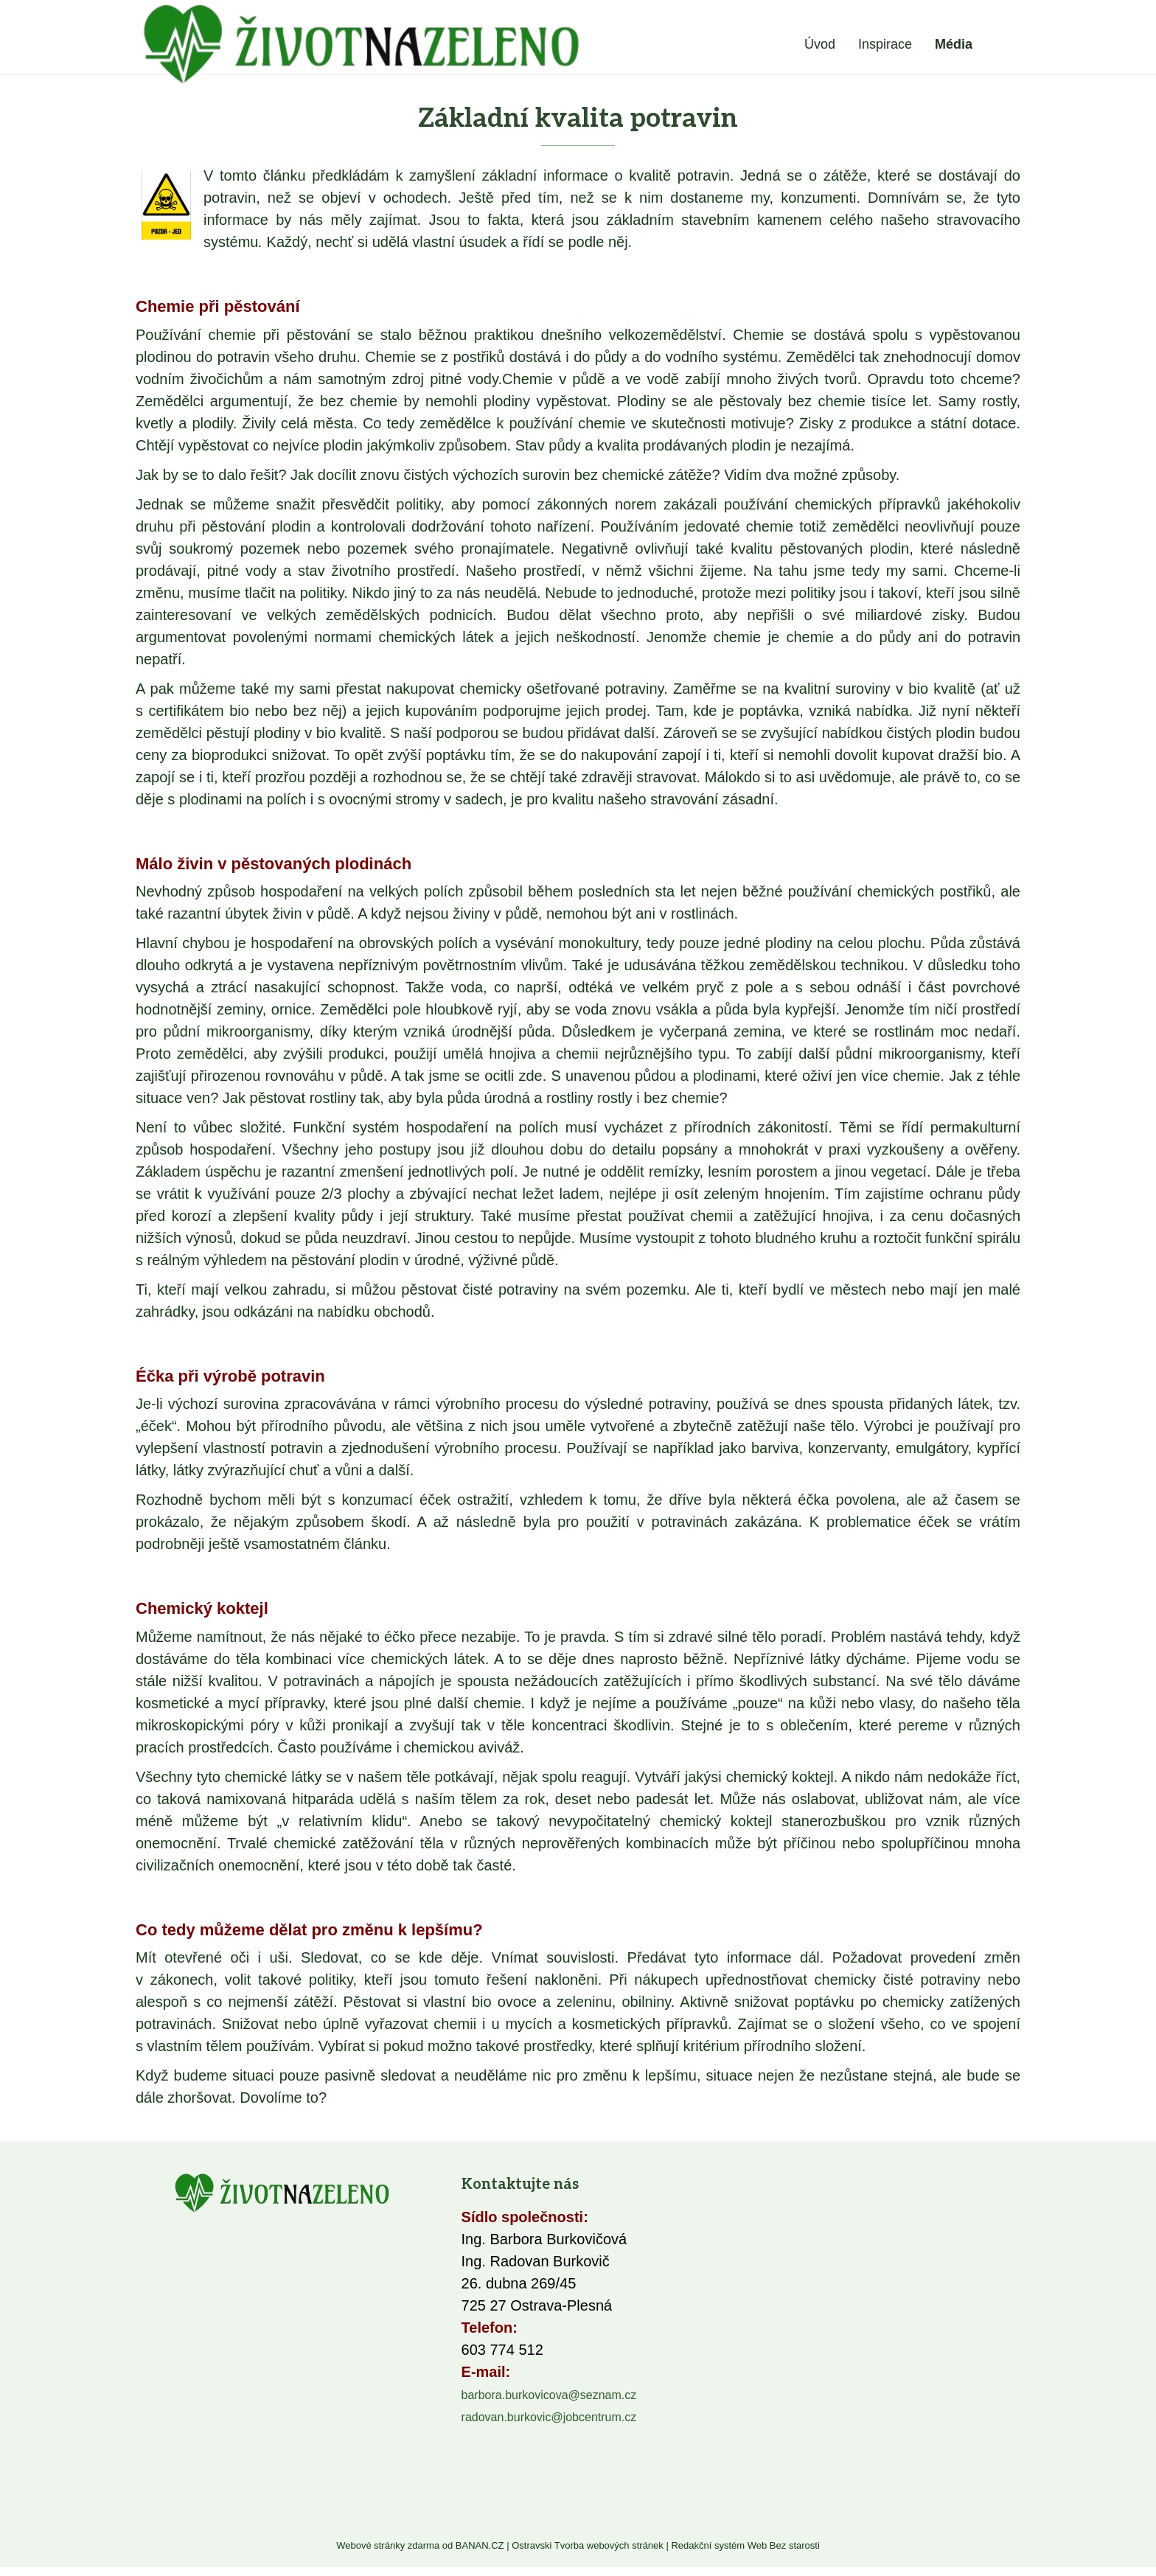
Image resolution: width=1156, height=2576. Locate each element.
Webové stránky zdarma (387, 2545)
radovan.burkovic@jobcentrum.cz (549, 2417)
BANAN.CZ (480, 2545)
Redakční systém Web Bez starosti (745, 2545)
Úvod (819, 44)
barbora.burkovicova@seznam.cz (549, 2395)
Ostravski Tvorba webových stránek (588, 2545)
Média (953, 44)
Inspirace (885, 44)
